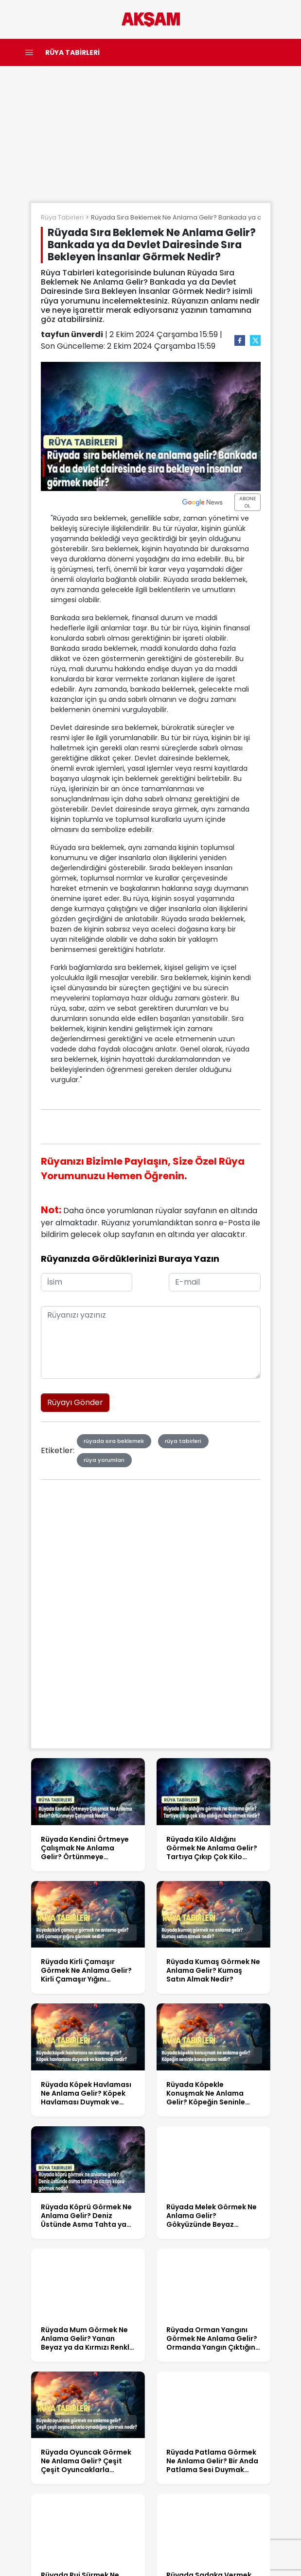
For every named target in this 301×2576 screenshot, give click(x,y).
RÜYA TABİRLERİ (72, 52)
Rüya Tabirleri (62, 217)
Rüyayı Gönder (75, 1402)
